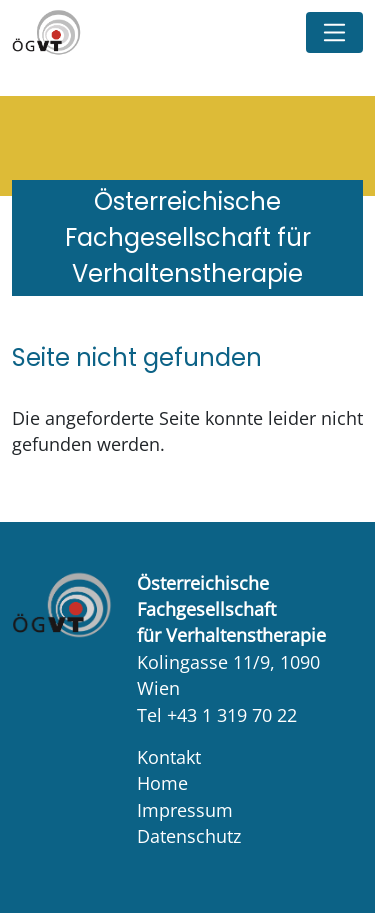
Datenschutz (189, 836)
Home (162, 783)
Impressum (185, 810)
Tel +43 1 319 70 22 (217, 715)
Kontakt (169, 757)
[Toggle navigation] (334, 32)
